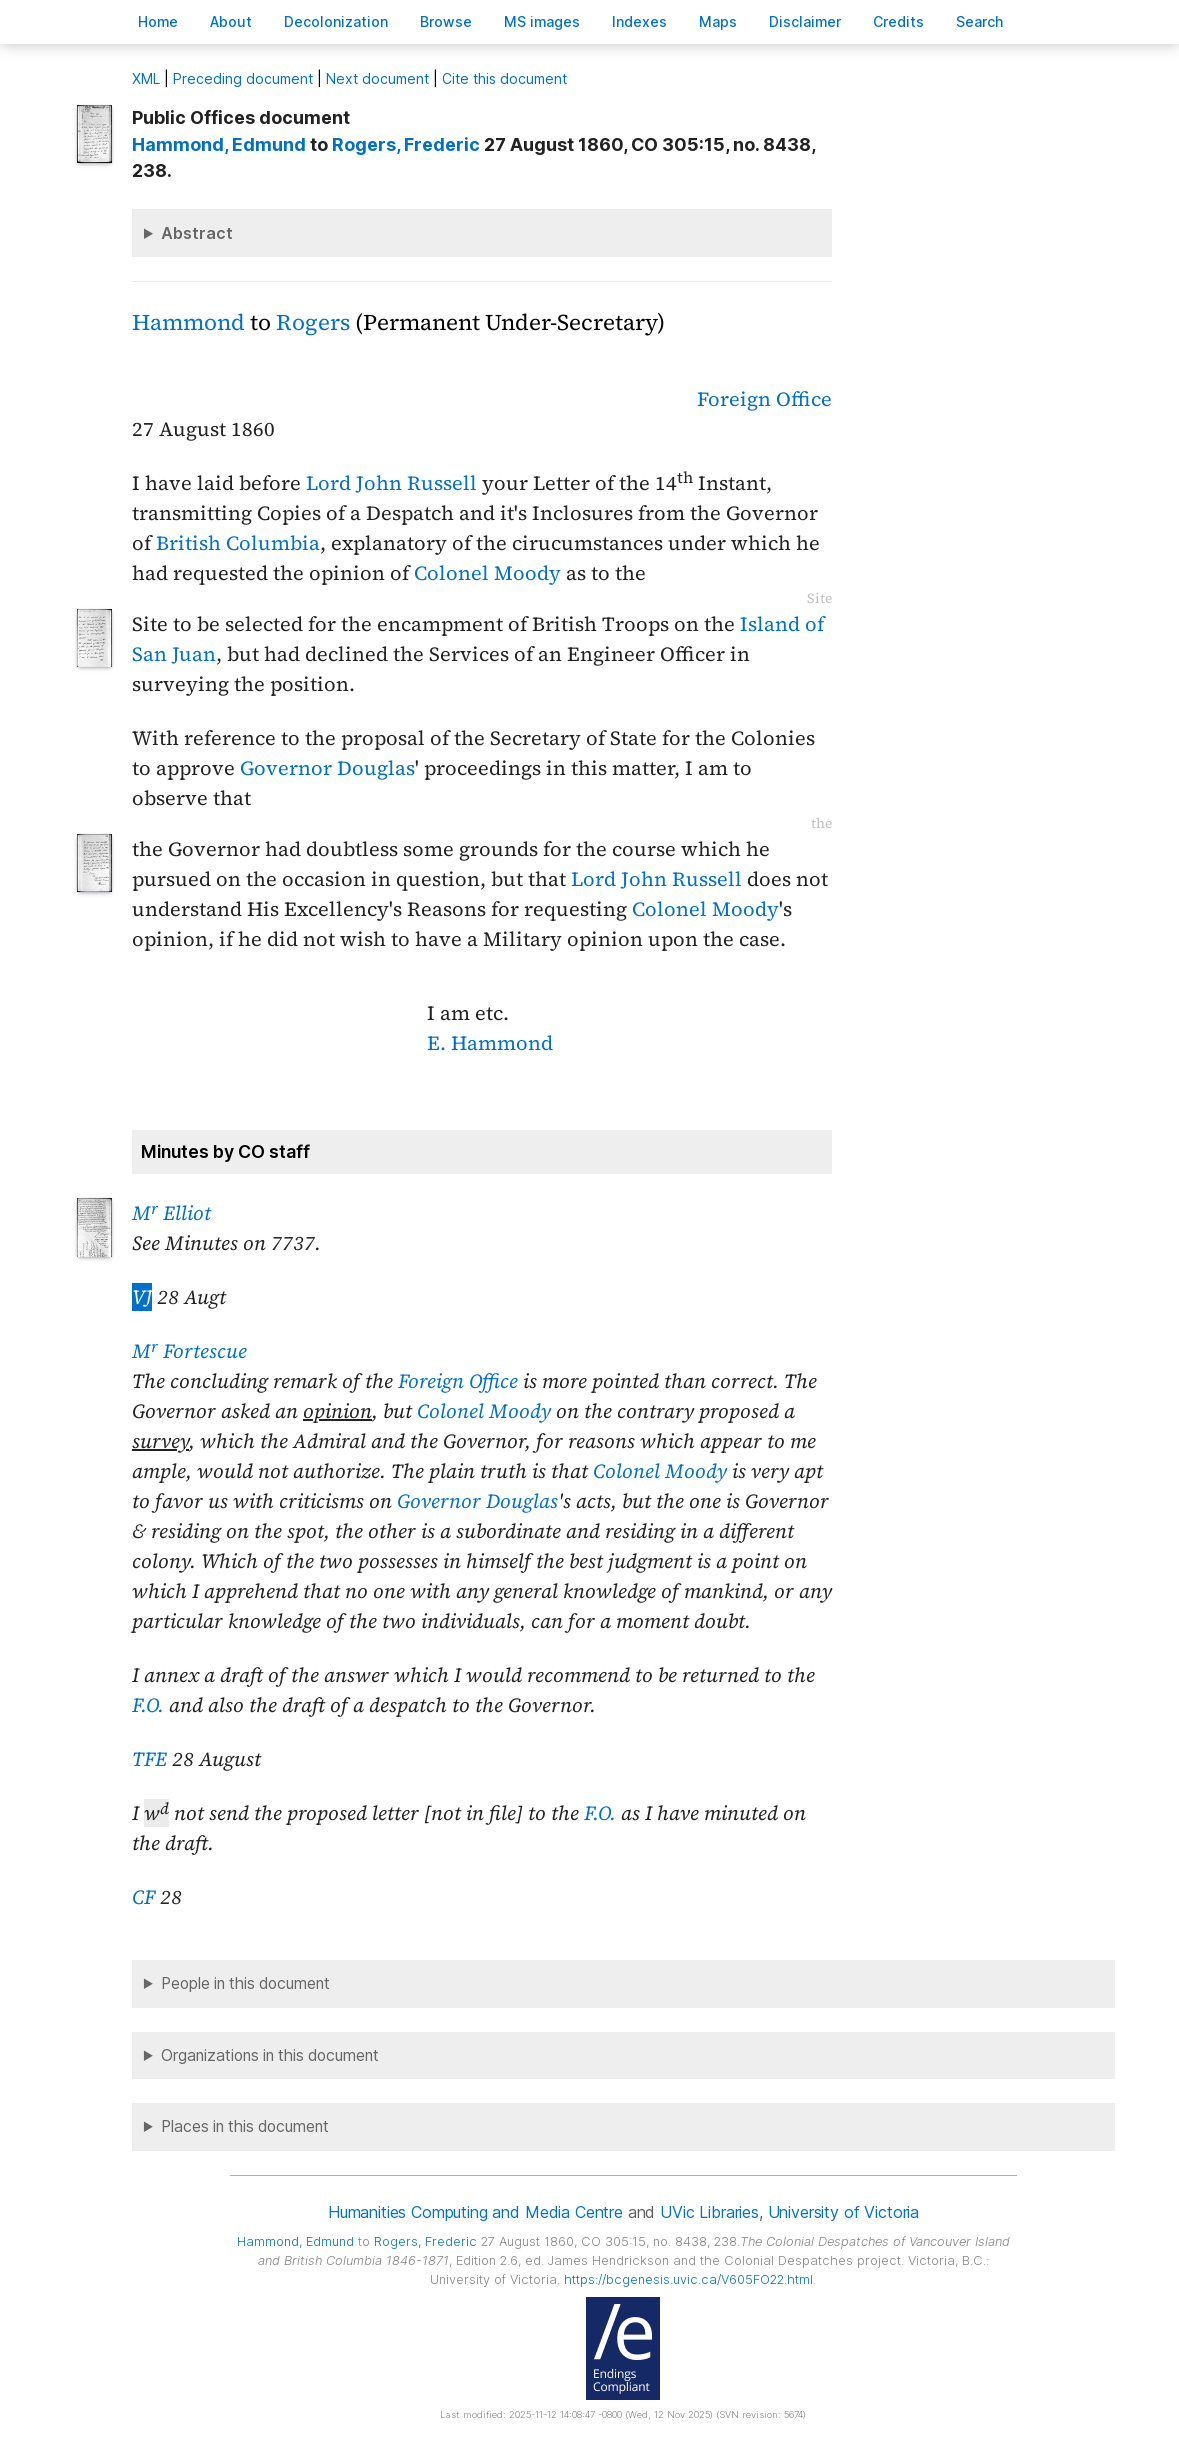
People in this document (245, 1983)
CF (143, 1897)
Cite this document (504, 78)
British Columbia (238, 543)
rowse (446, 21)
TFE (149, 1759)
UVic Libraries (709, 2212)
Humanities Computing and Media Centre (475, 2212)
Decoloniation (336, 21)
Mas (718, 21)
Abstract (197, 233)
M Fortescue (189, 1351)
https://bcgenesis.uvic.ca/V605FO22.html (688, 2279)
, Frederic (406, 144)
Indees (639, 21)
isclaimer (805, 21)
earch (980, 21)
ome (158, 21)
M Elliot (171, 1213)
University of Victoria (843, 2212)
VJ (142, 1297)
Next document (377, 78)
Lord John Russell (391, 483)
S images (542, 21)
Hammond (188, 322)
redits (898, 21)
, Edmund (219, 144)
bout (231, 21)
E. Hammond (490, 1043)
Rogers (313, 322)
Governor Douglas (327, 768)
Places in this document (245, 2126)
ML (146, 78)
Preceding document (243, 78)
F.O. (148, 1705)
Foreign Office (764, 399)
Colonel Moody (487, 573)
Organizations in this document (270, 2055)
